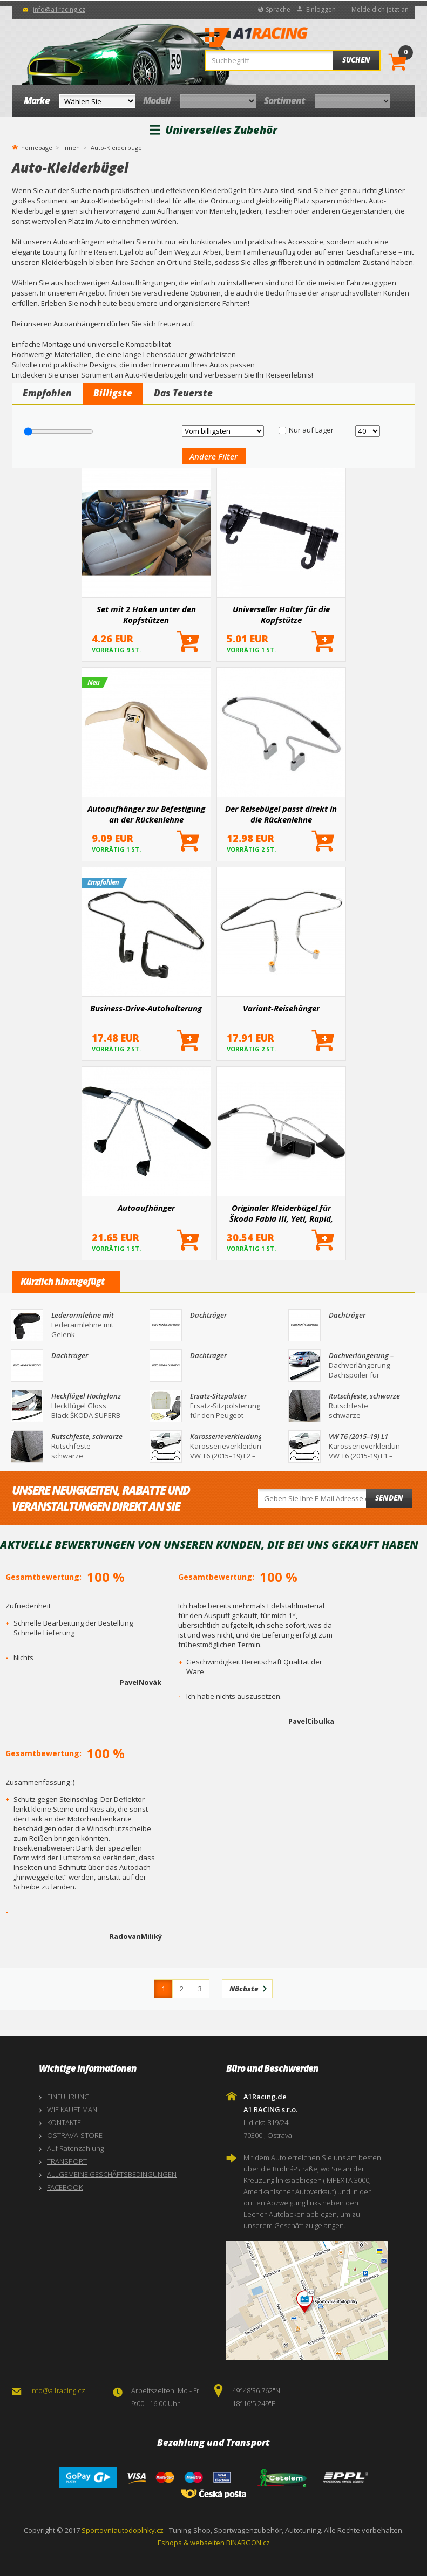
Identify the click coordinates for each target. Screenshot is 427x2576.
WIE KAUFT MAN (72, 2109)
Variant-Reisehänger (281, 1008)
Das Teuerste (183, 393)
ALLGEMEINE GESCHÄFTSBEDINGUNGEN (112, 2174)
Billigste (112, 393)
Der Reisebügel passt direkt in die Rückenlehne (281, 814)
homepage (36, 146)
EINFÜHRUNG (68, 2096)
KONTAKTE (64, 2122)
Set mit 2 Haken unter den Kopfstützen (146, 614)
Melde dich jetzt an (380, 9)
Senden (389, 1498)
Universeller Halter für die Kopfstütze (281, 614)
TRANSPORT (67, 2161)
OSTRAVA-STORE (75, 2135)
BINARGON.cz (248, 2542)
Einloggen (321, 9)
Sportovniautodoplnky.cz (123, 2530)
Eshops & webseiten (191, 2542)
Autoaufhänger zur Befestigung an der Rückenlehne (146, 814)
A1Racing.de (289, 38)
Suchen (356, 60)
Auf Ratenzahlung (75, 2148)
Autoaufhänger (146, 1207)
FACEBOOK (65, 2187)
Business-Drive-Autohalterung (146, 1008)
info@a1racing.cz (59, 9)
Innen (71, 147)
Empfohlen (47, 393)
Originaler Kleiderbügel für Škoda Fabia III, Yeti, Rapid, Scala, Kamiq (281, 1213)
